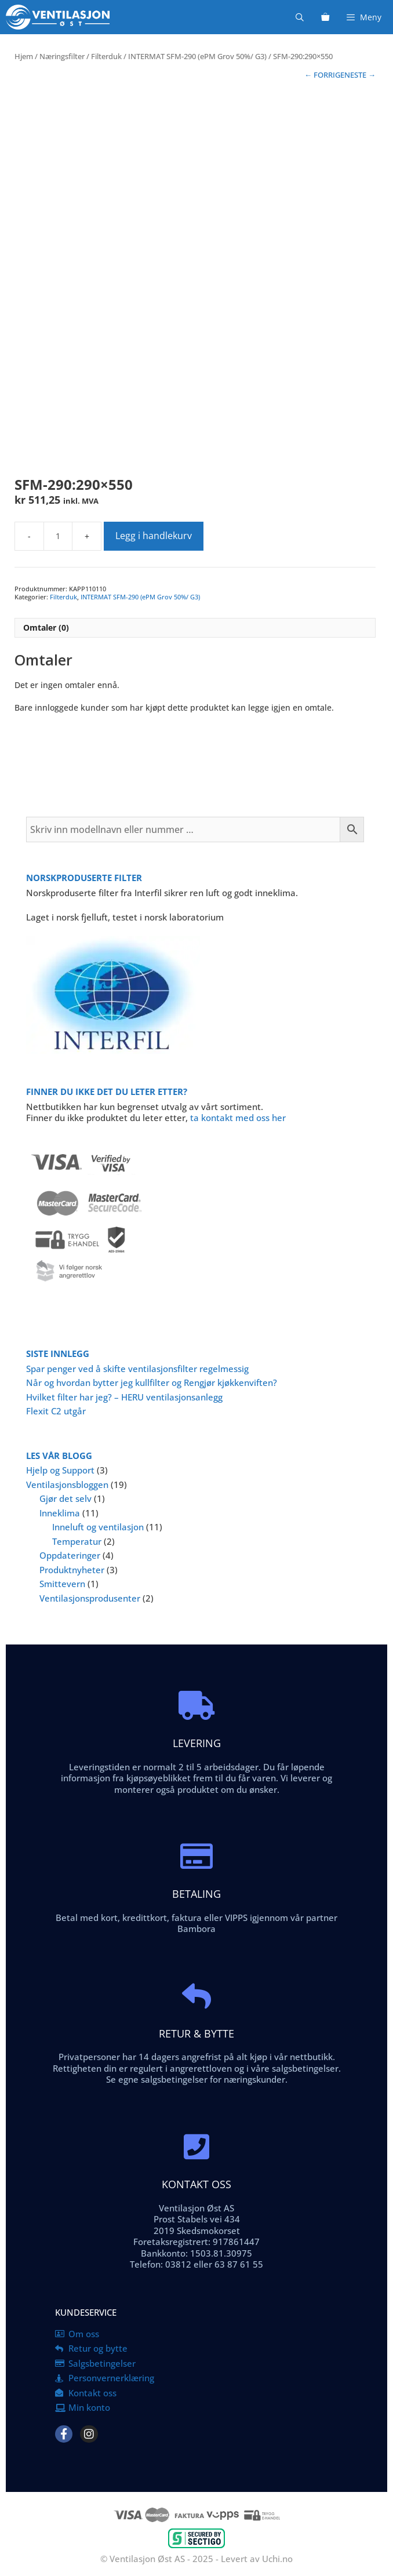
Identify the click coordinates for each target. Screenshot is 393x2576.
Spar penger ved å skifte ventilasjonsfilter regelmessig (137, 1368)
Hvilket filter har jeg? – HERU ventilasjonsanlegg (124, 1397)
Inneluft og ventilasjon (98, 1527)
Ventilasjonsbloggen (67, 1484)
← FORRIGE (324, 75)
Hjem (23, 56)
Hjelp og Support (60, 1470)
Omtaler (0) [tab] (46, 627)
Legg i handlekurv (153, 535)
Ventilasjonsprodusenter (89, 1598)
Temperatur (76, 1541)
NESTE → (360, 75)
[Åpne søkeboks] (299, 17)
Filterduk (106, 56)
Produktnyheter (71, 1570)
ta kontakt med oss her (238, 1117)
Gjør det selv (65, 1498)
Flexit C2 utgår (56, 1411)
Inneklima (59, 1513)
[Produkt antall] (57, 536)
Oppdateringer (69, 1555)
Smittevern (62, 1583)
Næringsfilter (62, 56)
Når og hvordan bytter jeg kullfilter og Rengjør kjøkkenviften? (151, 1382)
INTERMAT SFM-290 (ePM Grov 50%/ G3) (197, 56)
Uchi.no (277, 2558)
